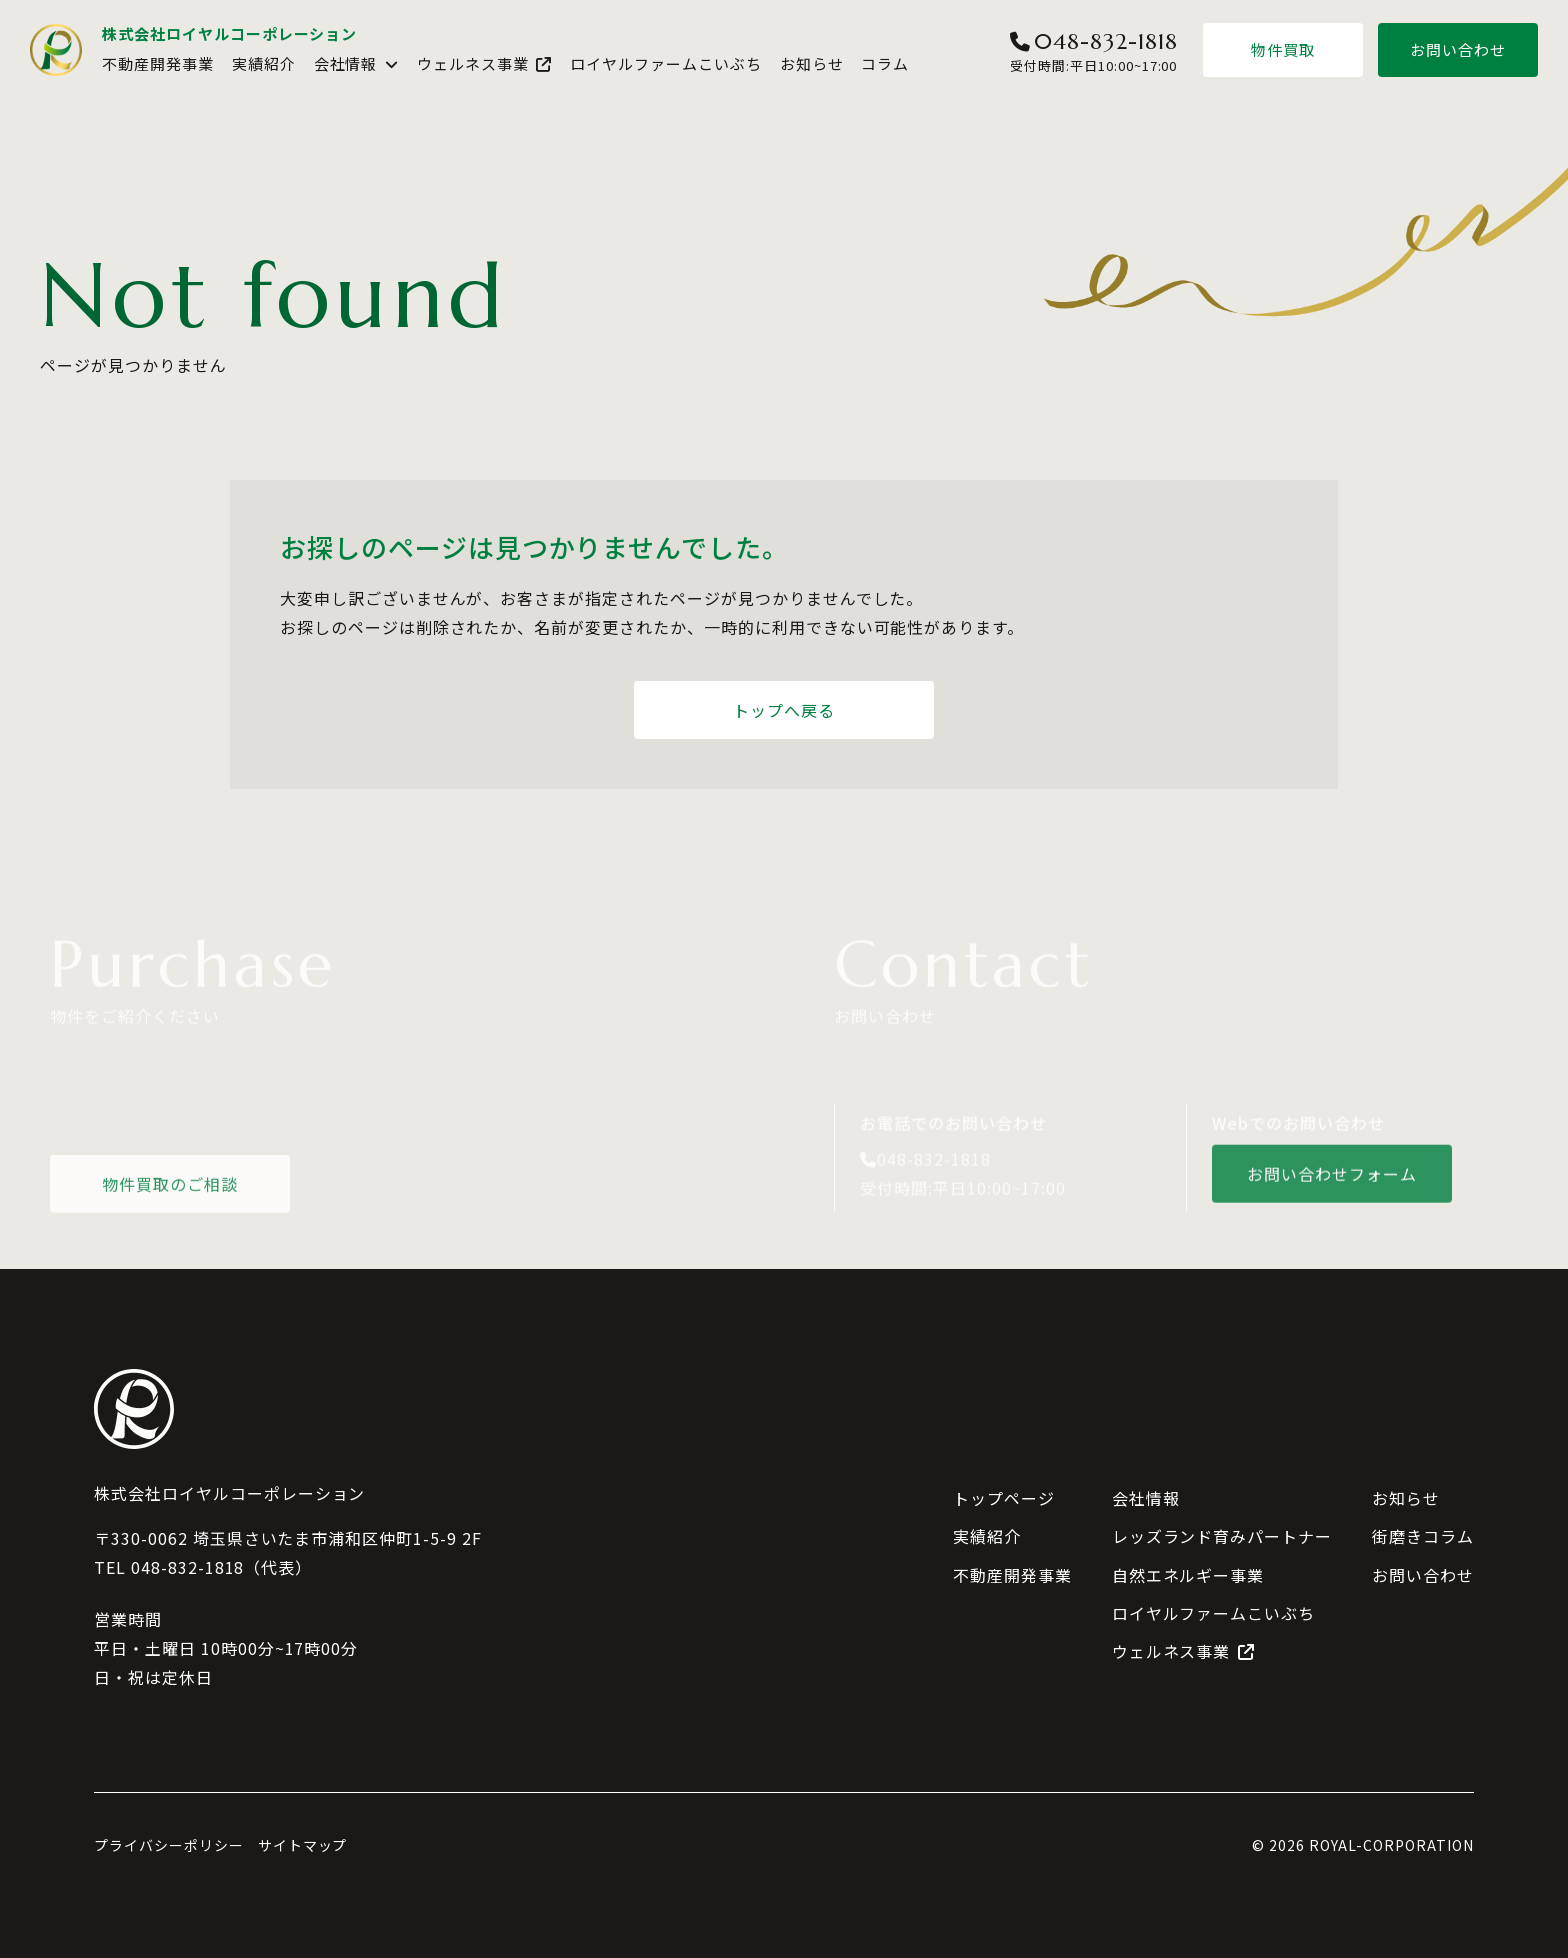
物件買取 (1283, 49)
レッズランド (1222, 1536)
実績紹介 (264, 63)
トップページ (1004, 1498)
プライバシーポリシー (169, 1845)
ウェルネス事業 (484, 63)
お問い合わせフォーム (1332, 1180)
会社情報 (356, 63)
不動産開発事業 (158, 63)
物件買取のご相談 (170, 1190)
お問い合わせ (1458, 49)
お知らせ (812, 63)
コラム (885, 63)
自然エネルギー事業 (1188, 1575)
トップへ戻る (784, 710)
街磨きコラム (1423, 1536)
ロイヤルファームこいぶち (666, 63)
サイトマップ (303, 1845)
